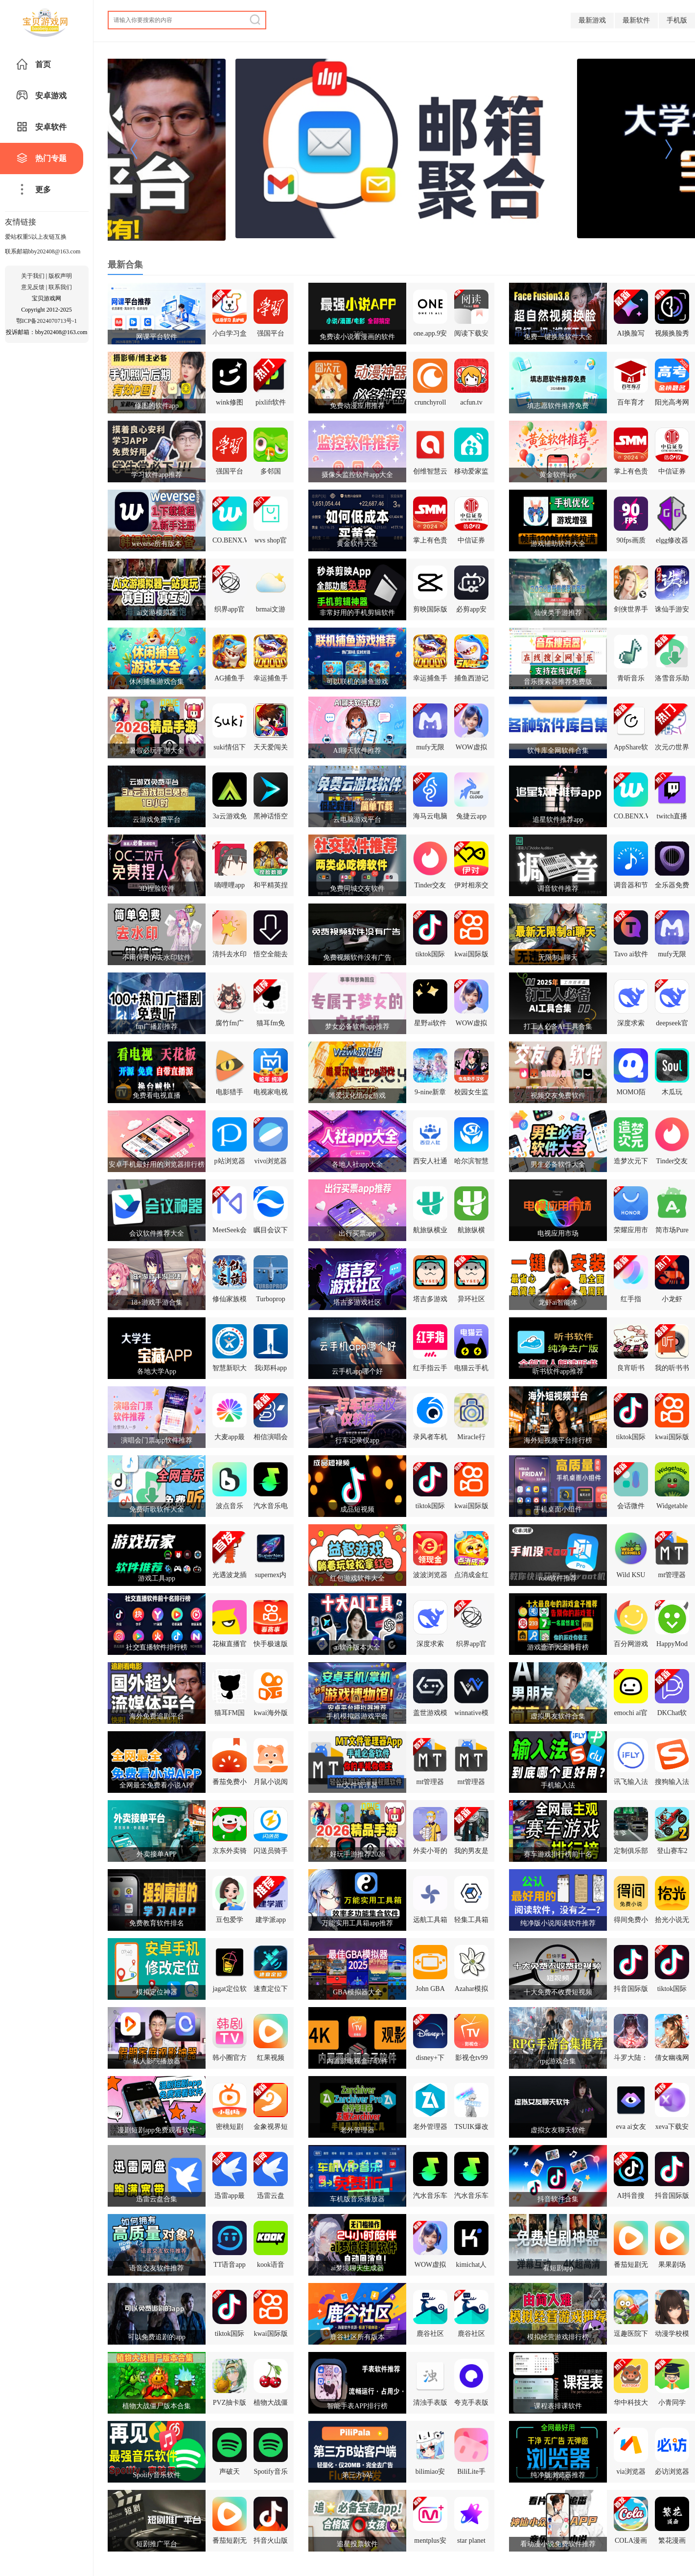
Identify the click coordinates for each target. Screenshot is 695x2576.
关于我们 (33, 275)
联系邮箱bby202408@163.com (43, 251)
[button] (134, 149)
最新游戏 (592, 20)
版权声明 (60, 275)
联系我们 (60, 287)
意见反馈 (33, 287)
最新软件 (636, 20)
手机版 (677, 20)
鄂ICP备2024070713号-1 (46, 320)
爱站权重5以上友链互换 (36, 236)
